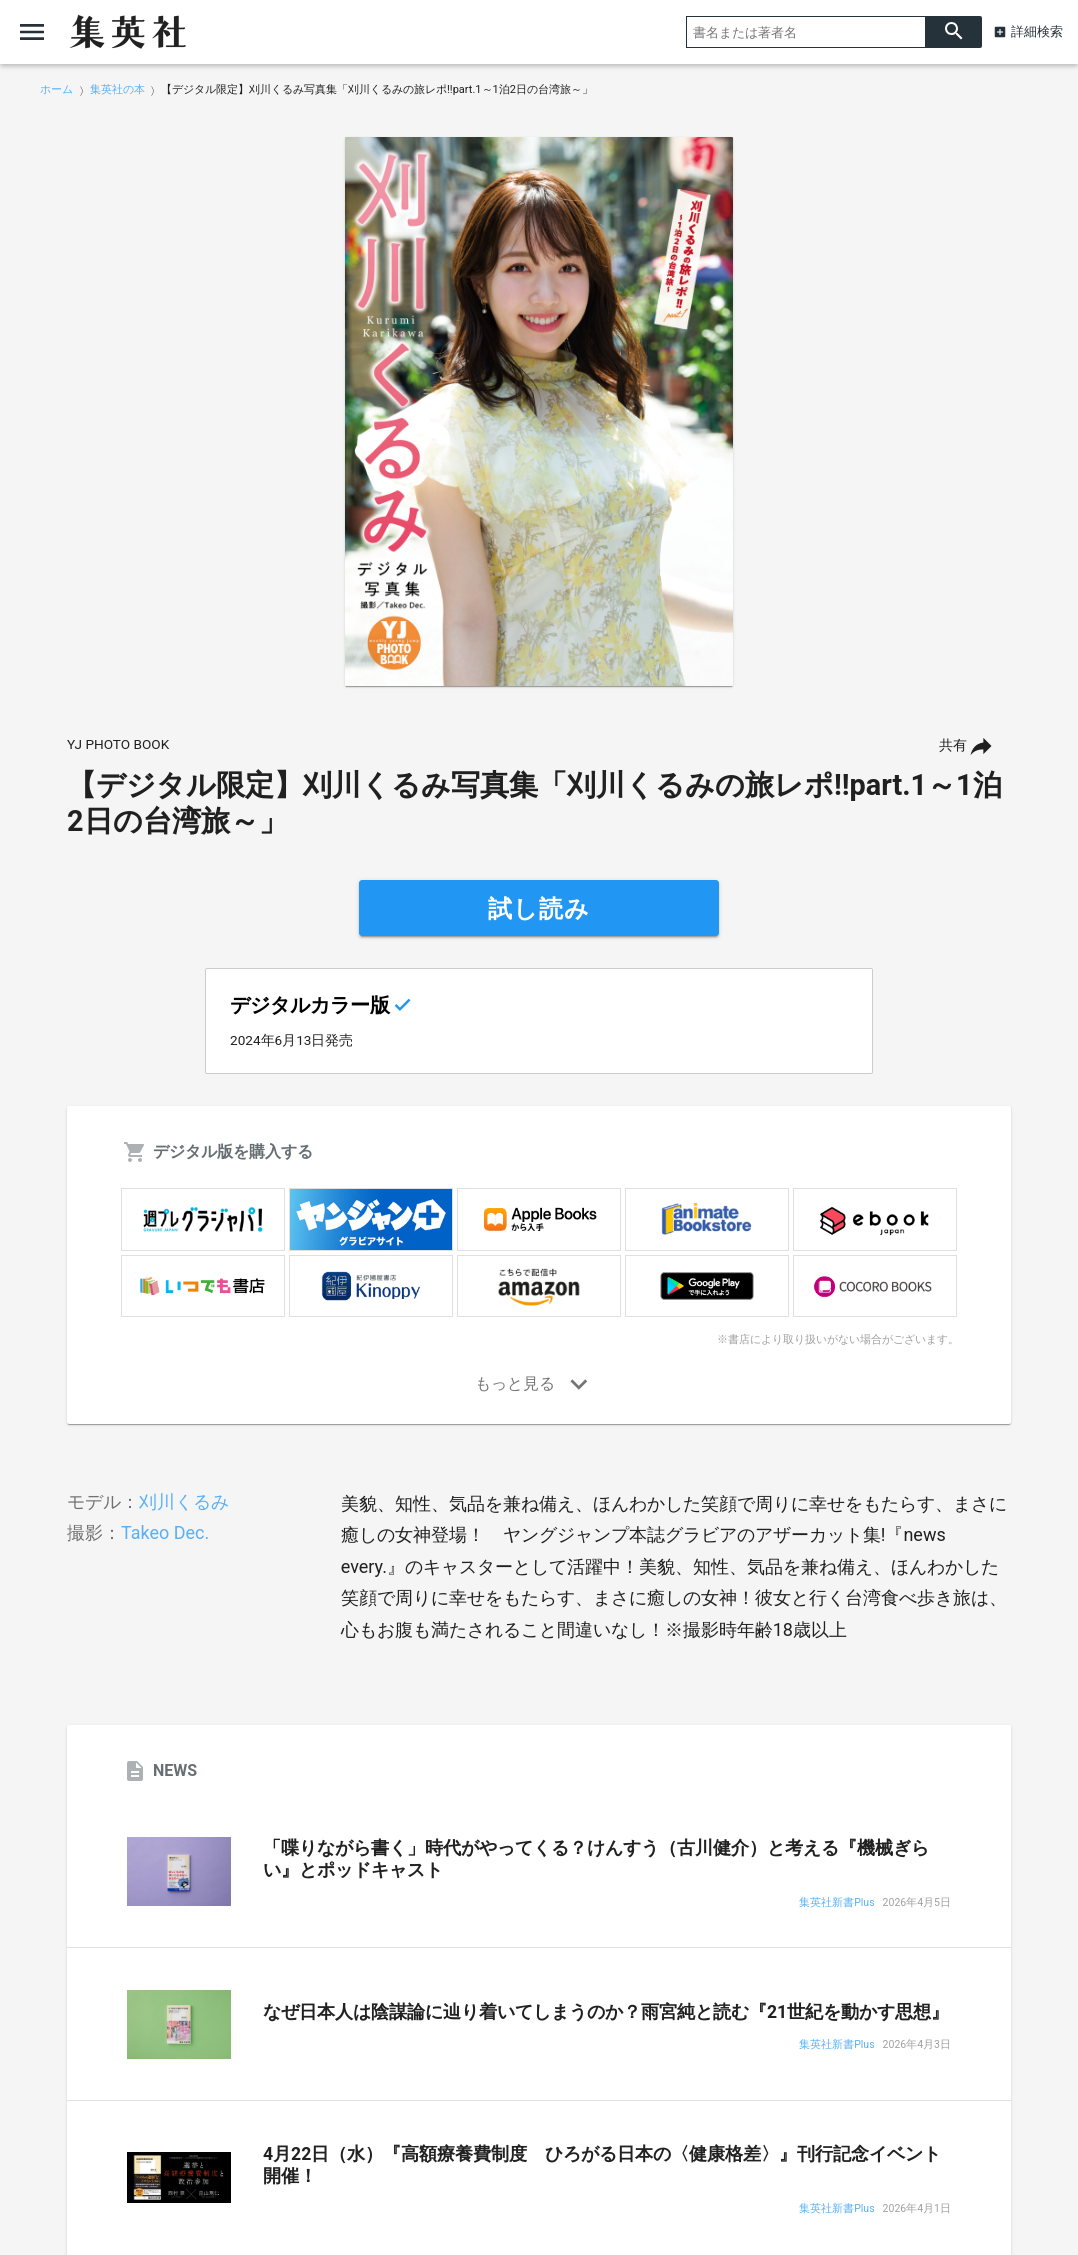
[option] (539, 412)
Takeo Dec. (165, 1532)
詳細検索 (1037, 31)
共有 (953, 745)
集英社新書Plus (836, 1903)
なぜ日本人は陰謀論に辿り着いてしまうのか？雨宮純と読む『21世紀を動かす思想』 (606, 2012)
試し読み (539, 909)
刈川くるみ (184, 1501)
